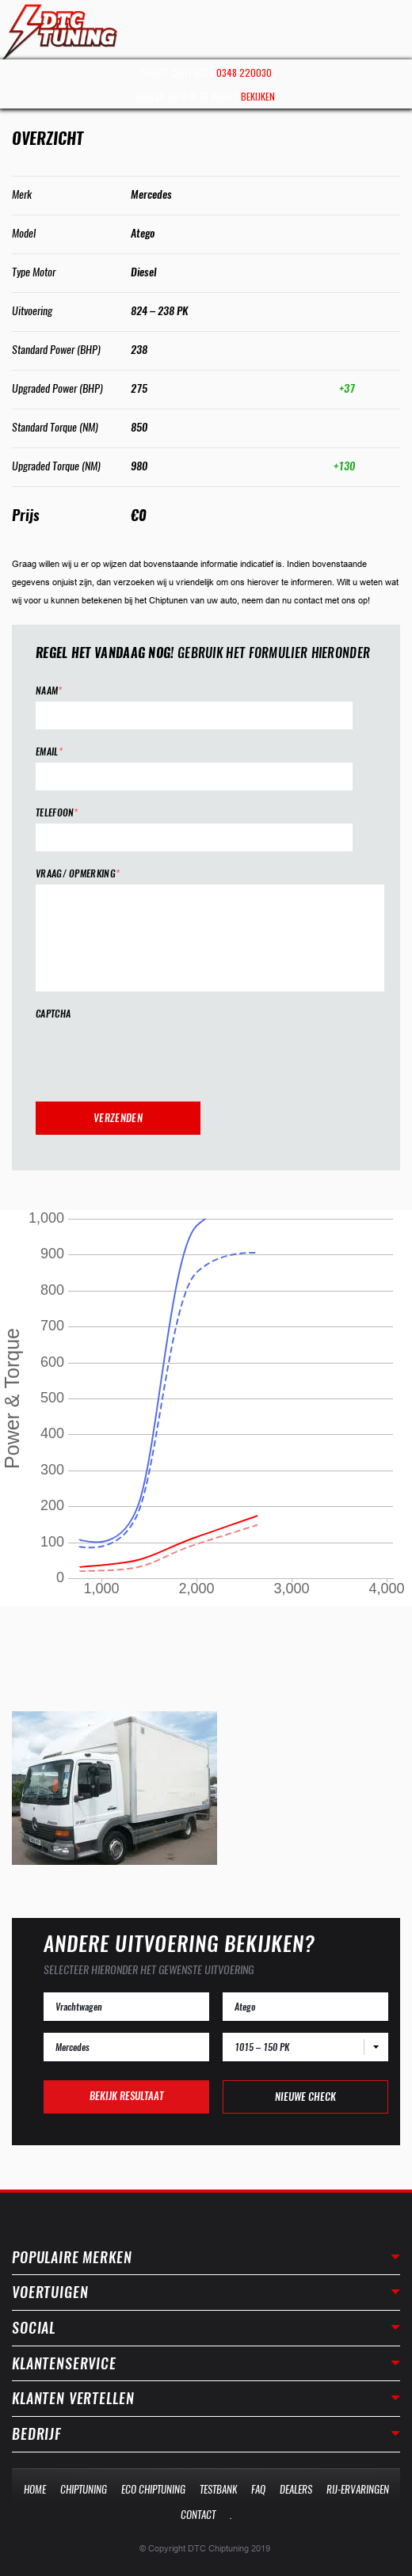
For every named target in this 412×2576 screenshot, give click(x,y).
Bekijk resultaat (126, 2095)
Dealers (296, 2489)
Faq (258, 2489)
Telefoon (57, 813)
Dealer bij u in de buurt (206, 96)
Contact (198, 2514)
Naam (49, 691)
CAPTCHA (53, 1014)
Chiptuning (83, 2489)
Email (49, 752)
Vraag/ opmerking (78, 874)
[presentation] (156, 1055)
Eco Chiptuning (153, 2489)
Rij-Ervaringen (357, 2489)
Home (35, 2489)
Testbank (218, 2489)
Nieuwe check (305, 2096)
